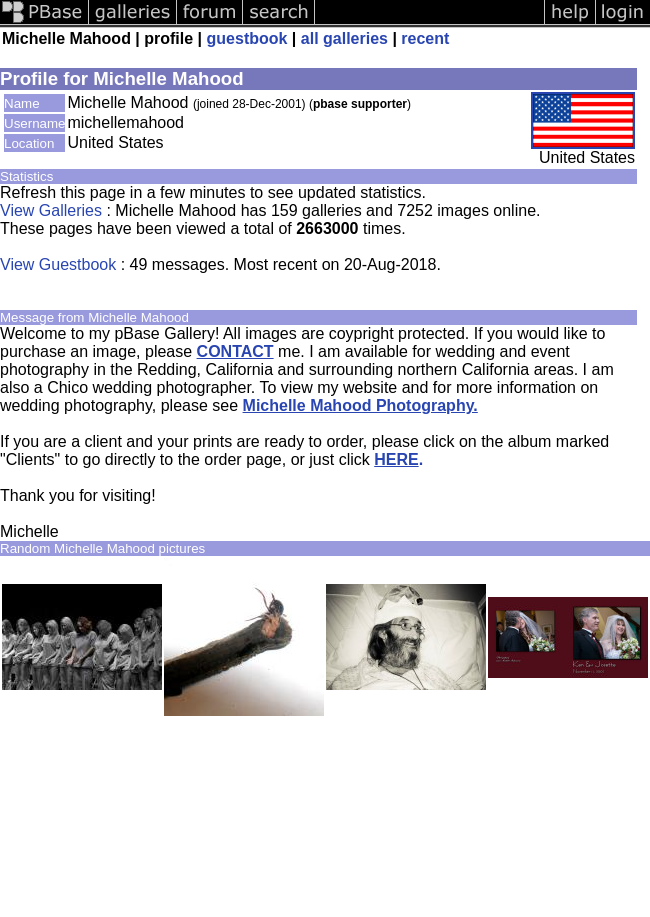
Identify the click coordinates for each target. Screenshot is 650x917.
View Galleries (51, 210)
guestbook (247, 38)
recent (425, 38)
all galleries (344, 38)
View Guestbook (58, 264)
